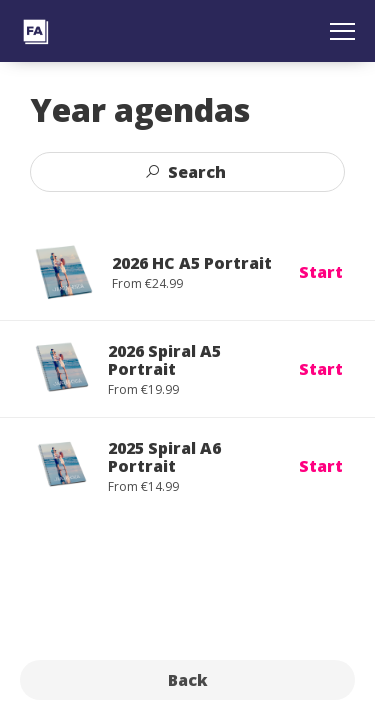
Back (188, 680)
